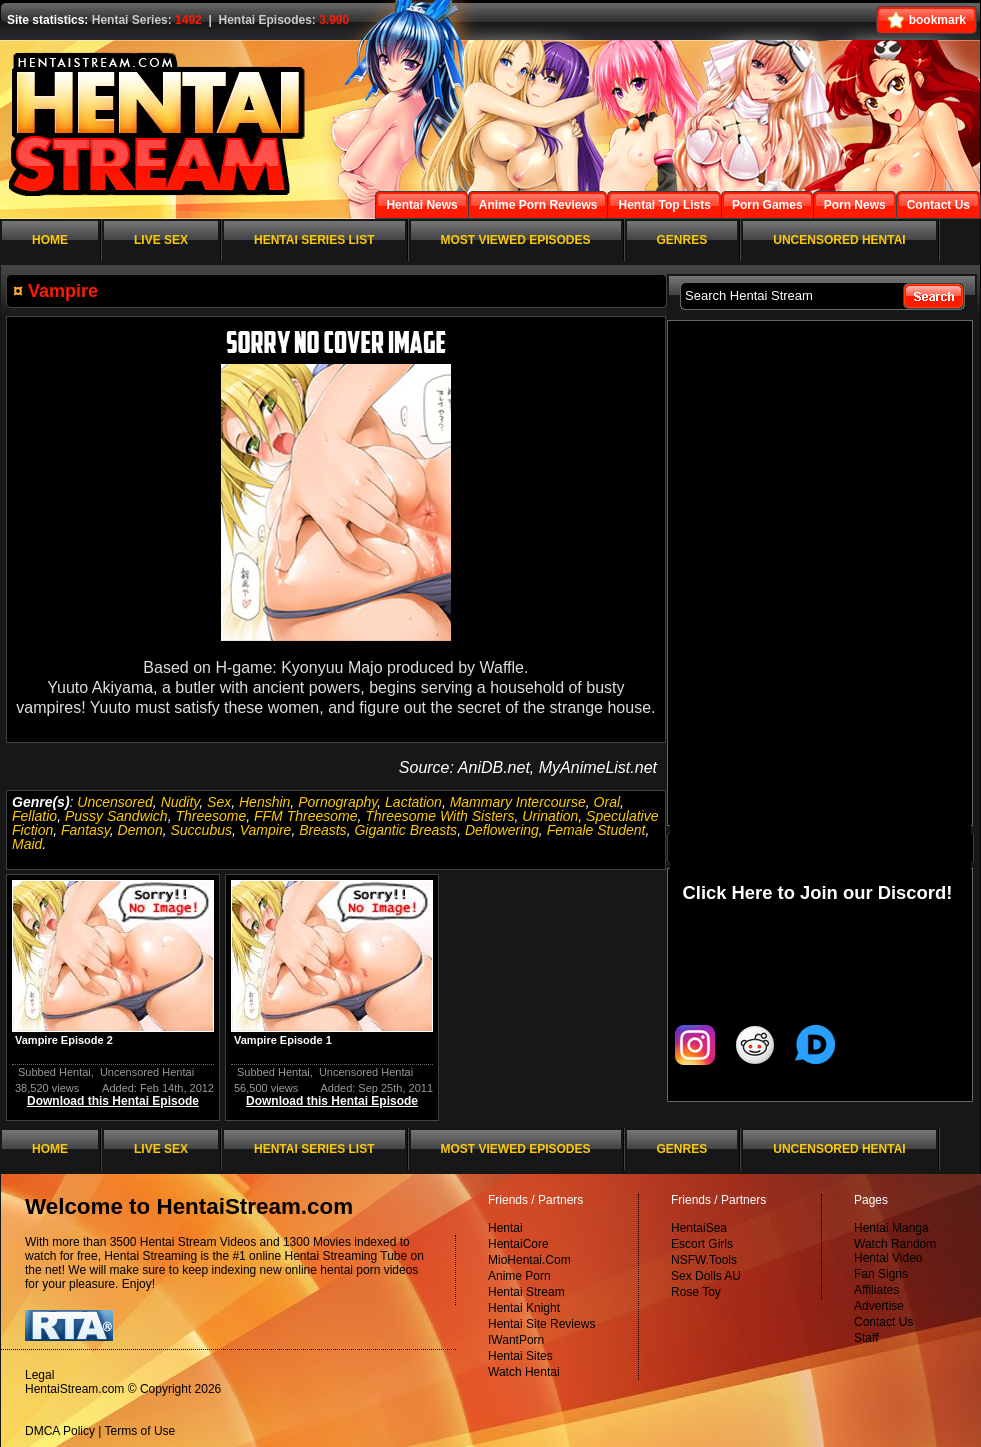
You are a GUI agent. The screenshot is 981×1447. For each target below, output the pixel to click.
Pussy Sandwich (116, 816)
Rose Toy (696, 1292)
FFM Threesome (305, 816)
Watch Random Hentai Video (895, 1251)
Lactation (413, 802)
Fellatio (34, 816)
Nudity (180, 802)
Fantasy (85, 830)
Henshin (264, 802)
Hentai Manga (891, 1228)
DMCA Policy (60, 1431)
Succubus (200, 830)
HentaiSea (699, 1228)
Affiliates (876, 1290)
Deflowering (502, 830)
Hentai (505, 1228)
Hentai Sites (520, 1356)
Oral (607, 802)
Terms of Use (140, 1431)
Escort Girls (702, 1244)
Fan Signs (881, 1274)
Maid (27, 844)
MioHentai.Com (529, 1260)
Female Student (596, 830)
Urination (550, 816)
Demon (140, 830)
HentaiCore (518, 1244)
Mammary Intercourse (518, 802)
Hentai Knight (524, 1308)
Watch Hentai (524, 1372)
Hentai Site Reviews (541, 1324)
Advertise (879, 1306)
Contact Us (883, 1322)
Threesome (210, 816)
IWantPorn (516, 1340)
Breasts (322, 830)
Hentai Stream (526, 1292)
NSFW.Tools (704, 1260)
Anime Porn (519, 1276)
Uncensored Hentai (147, 1072)
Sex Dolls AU (706, 1276)
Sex (219, 802)
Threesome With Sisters (439, 816)
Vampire (266, 830)
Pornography (337, 802)
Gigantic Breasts (405, 830)
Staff (866, 1338)
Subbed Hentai (54, 1072)
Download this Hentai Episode (113, 1101)
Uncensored (115, 802)
